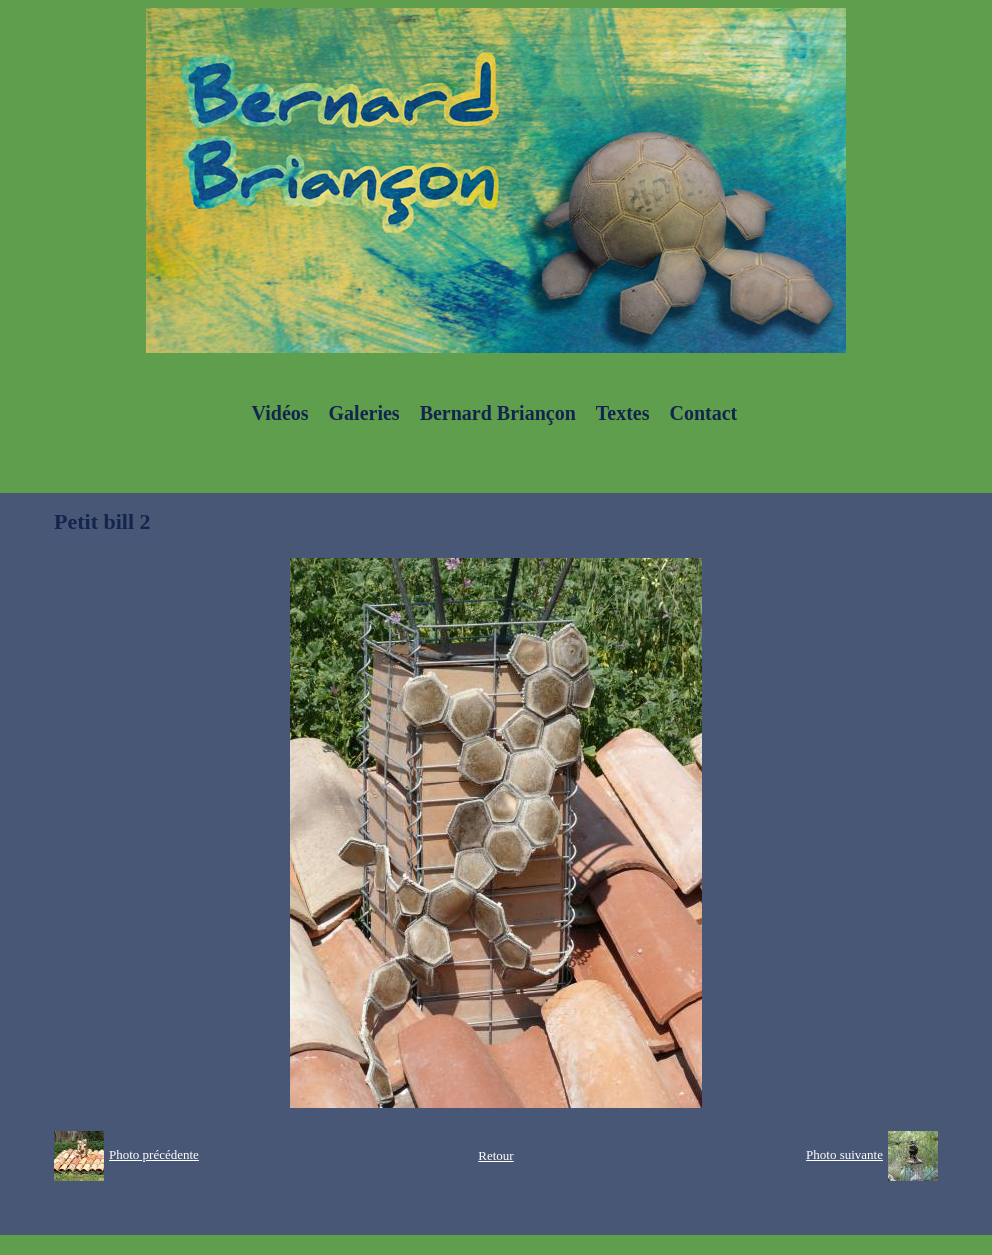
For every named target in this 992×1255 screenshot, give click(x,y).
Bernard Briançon (498, 413)
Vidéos (280, 413)
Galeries (364, 413)
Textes (623, 413)
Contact (703, 413)
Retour (495, 1155)
